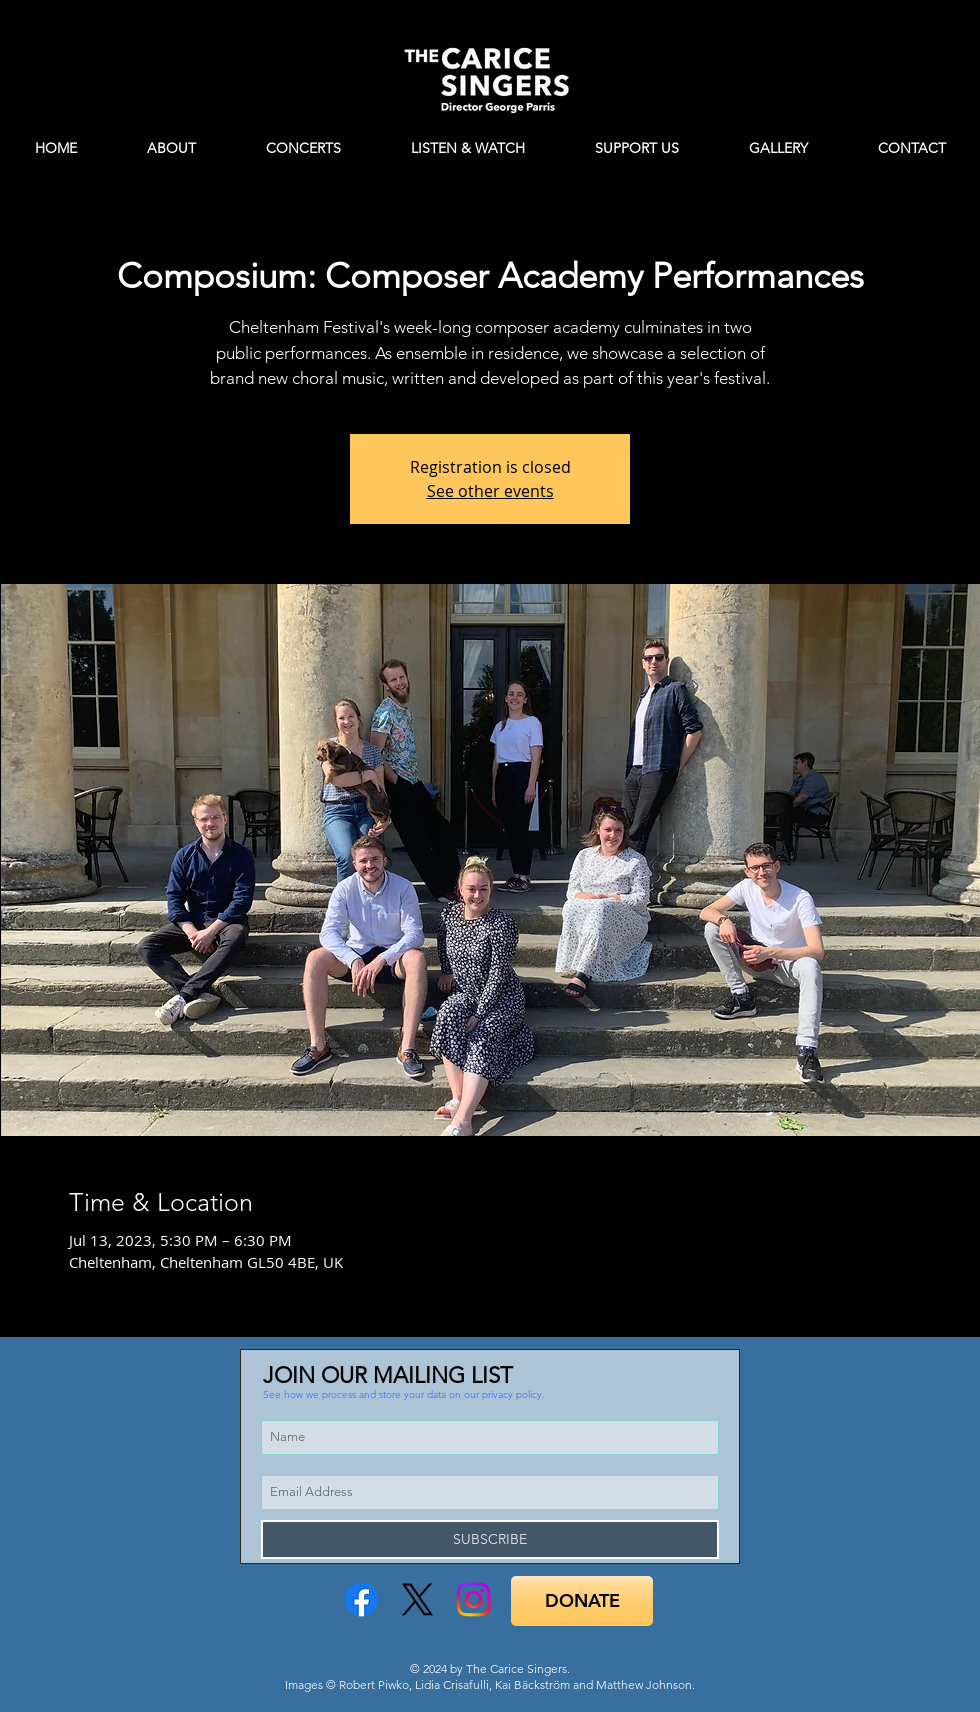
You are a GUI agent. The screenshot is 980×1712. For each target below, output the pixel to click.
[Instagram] (473, 1599)
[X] (417, 1599)
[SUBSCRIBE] (490, 1539)
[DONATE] (582, 1601)
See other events (490, 491)
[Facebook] (361, 1599)
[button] (404, 1394)
